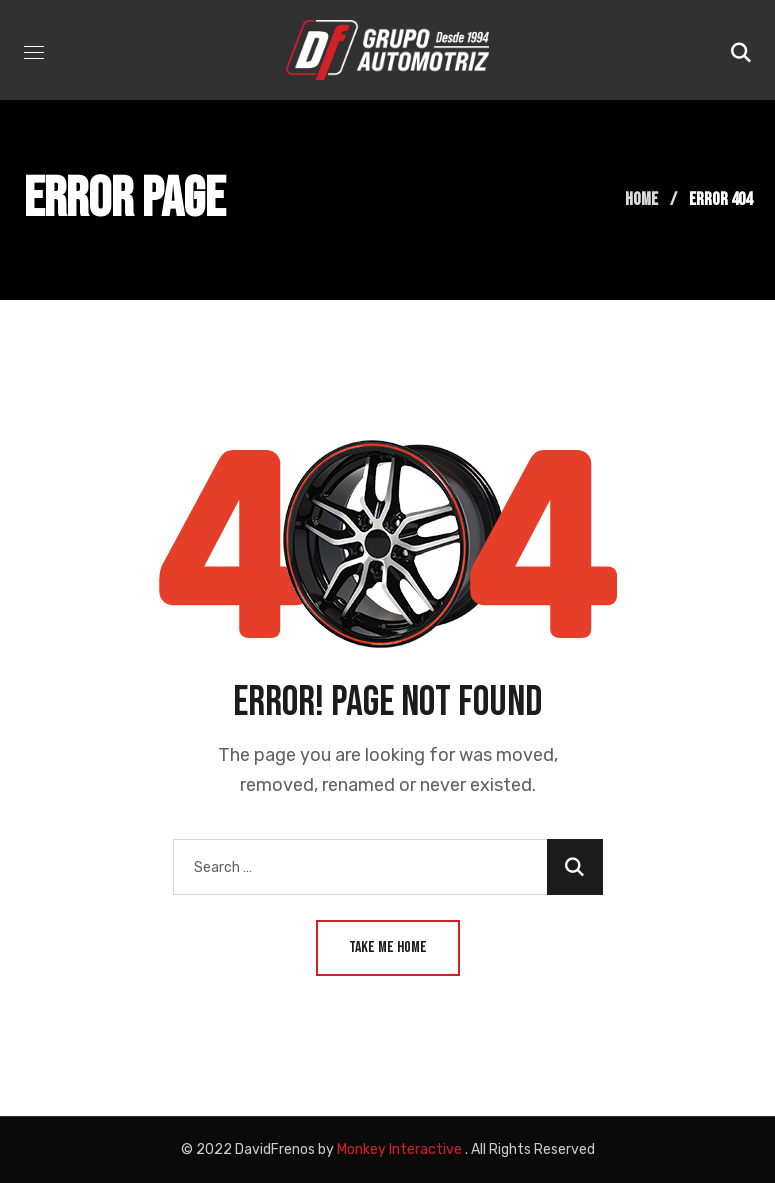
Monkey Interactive (399, 1149)
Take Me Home (388, 947)
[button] (741, 50)
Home (641, 199)
